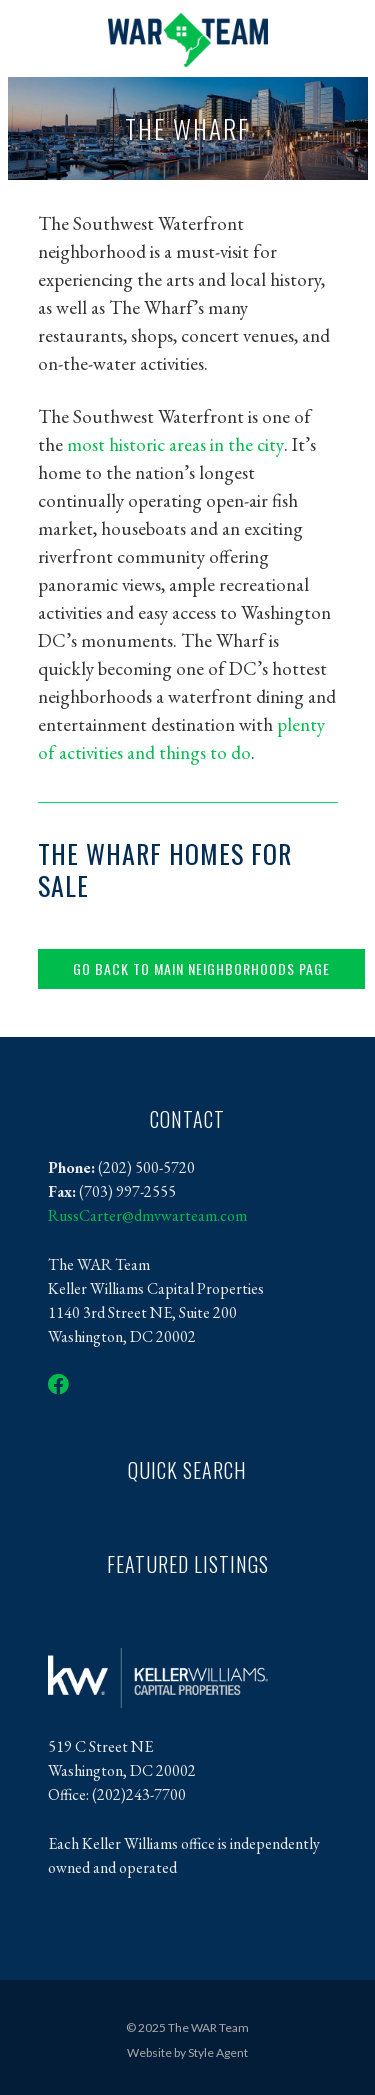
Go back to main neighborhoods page (201, 968)
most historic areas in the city (175, 444)
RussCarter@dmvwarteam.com (147, 1215)
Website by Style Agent (187, 2052)
